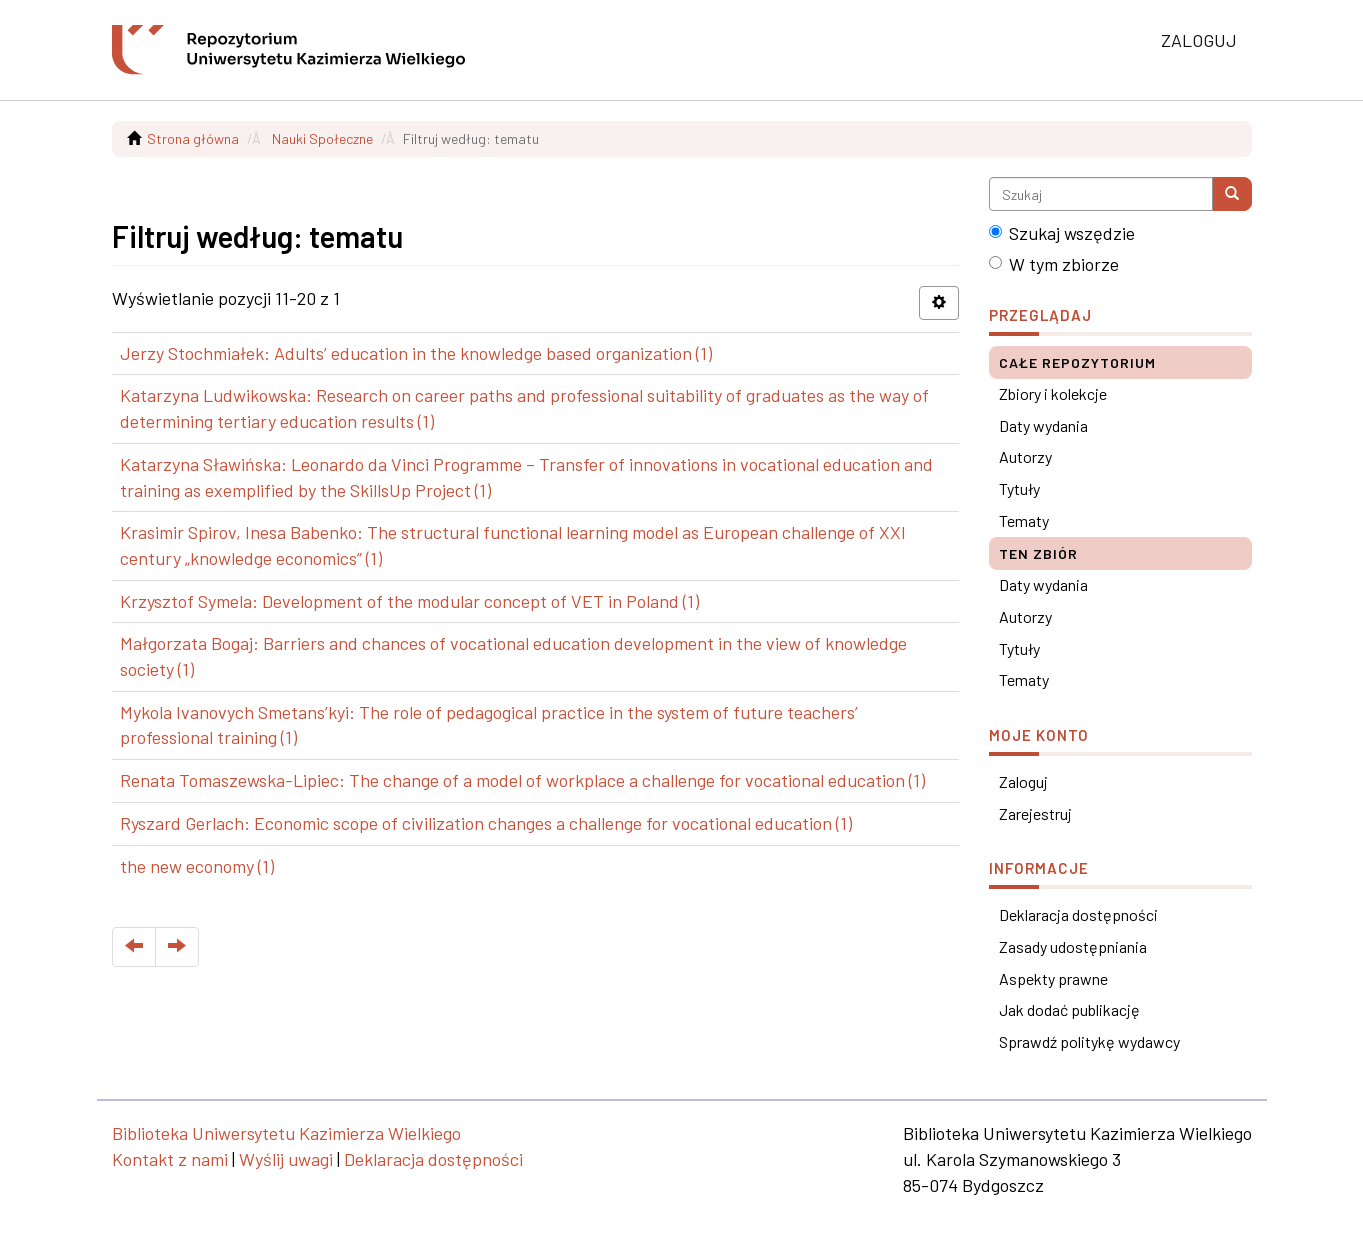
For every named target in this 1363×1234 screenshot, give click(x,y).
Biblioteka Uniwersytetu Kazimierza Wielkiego (286, 1133)
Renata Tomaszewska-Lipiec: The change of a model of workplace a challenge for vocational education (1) (522, 780)
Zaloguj (1023, 781)
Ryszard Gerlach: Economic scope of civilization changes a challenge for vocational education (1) (486, 823)
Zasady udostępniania (1073, 946)
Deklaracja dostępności (1078, 914)
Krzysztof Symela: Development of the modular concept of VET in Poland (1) (409, 601)
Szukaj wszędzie (1062, 233)
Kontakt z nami (170, 1159)
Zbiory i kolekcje (1053, 393)
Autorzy (1025, 456)
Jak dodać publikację (1069, 1009)
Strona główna (193, 138)
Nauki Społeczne (322, 138)
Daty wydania (1043, 425)
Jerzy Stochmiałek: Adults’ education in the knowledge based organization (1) (416, 353)
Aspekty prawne (1053, 978)
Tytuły (1019, 488)
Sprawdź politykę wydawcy (1089, 1041)
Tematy (1024, 520)
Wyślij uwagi (286, 1159)
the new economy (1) (197, 866)
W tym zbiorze (1054, 264)
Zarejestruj (1035, 813)
